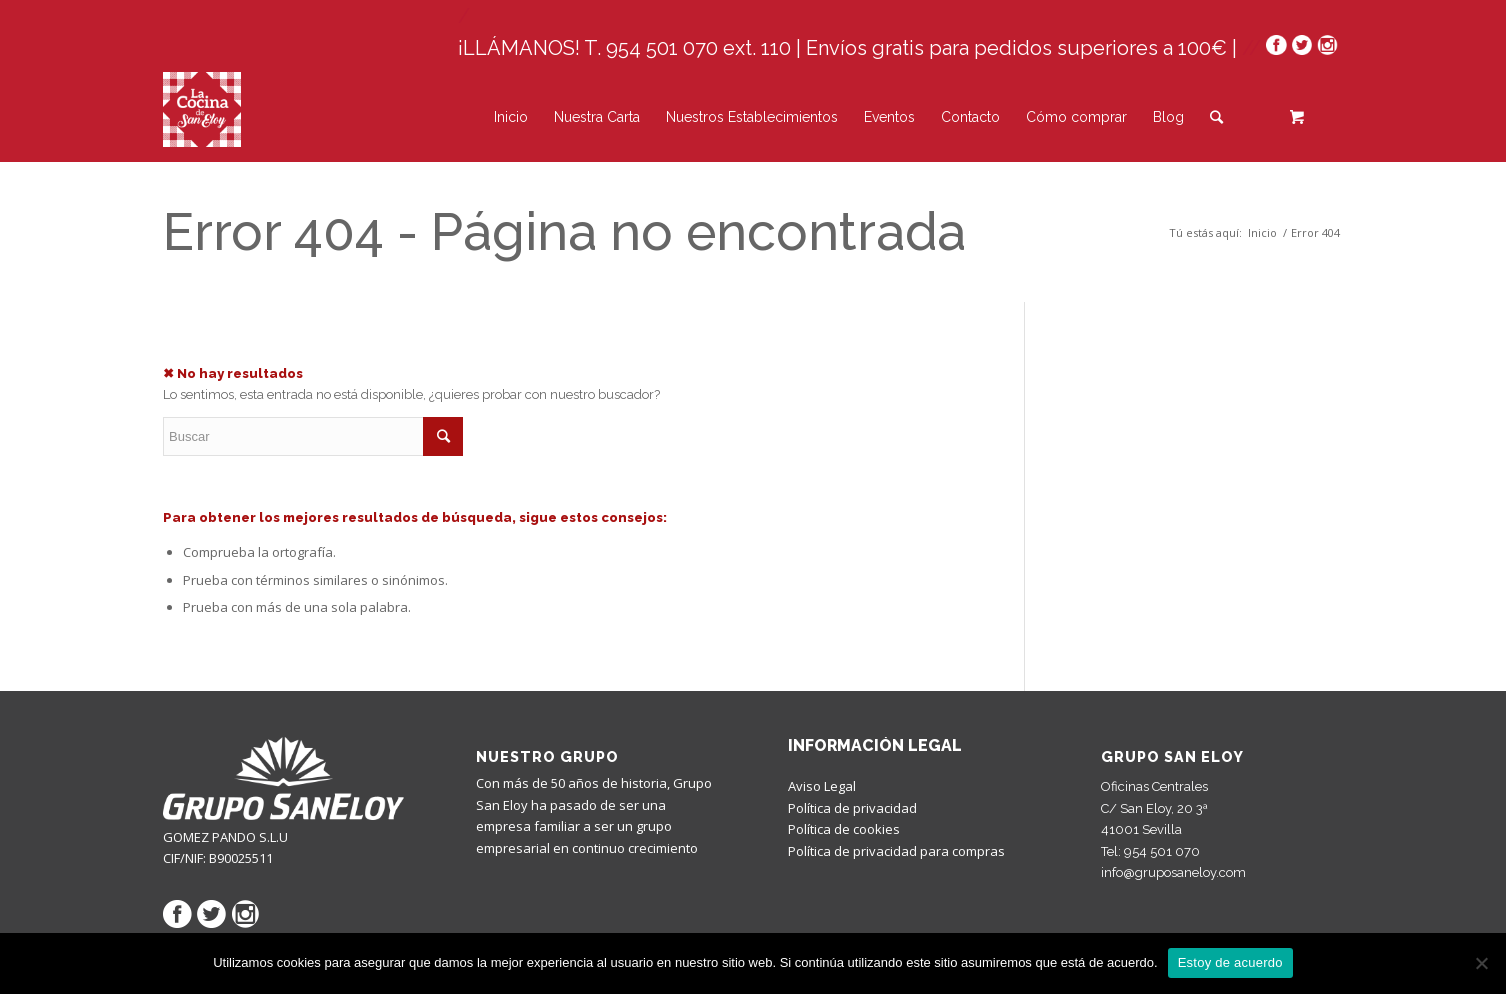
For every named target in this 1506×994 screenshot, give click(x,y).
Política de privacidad (852, 808)
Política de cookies (844, 829)
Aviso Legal (822, 786)
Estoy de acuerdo (1230, 962)
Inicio (1262, 232)
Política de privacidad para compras (896, 851)
